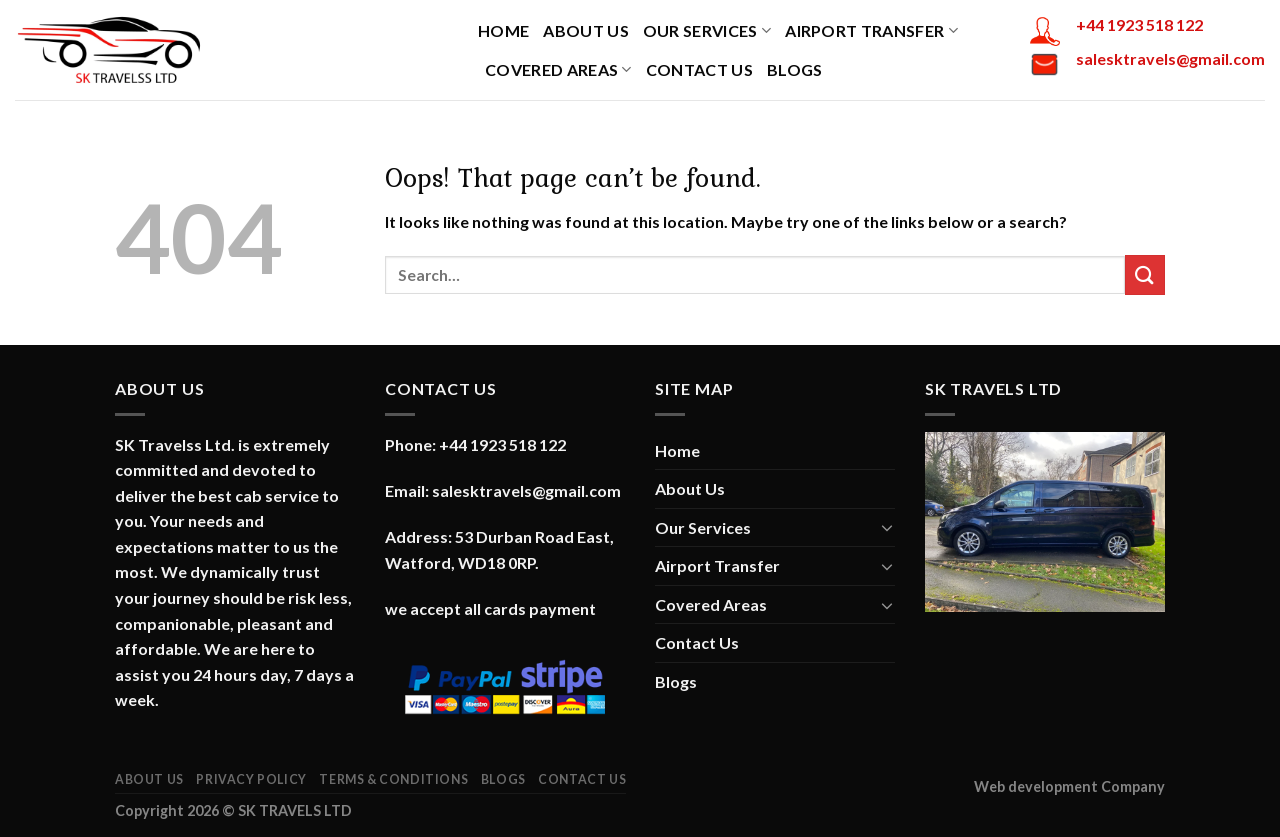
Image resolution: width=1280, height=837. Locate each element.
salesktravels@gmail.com (1170, 58)
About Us (586, 30)
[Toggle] (887, 527)
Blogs (795, 69)
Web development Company (1069, 786)
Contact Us (699, 69)
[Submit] (1145, 274)
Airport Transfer (871, 30)
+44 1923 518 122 (1139, 24)
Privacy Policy (251, 779)
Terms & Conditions (393, 779)
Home (503, 30)
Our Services (707, 30)
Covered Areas (558, 69)
